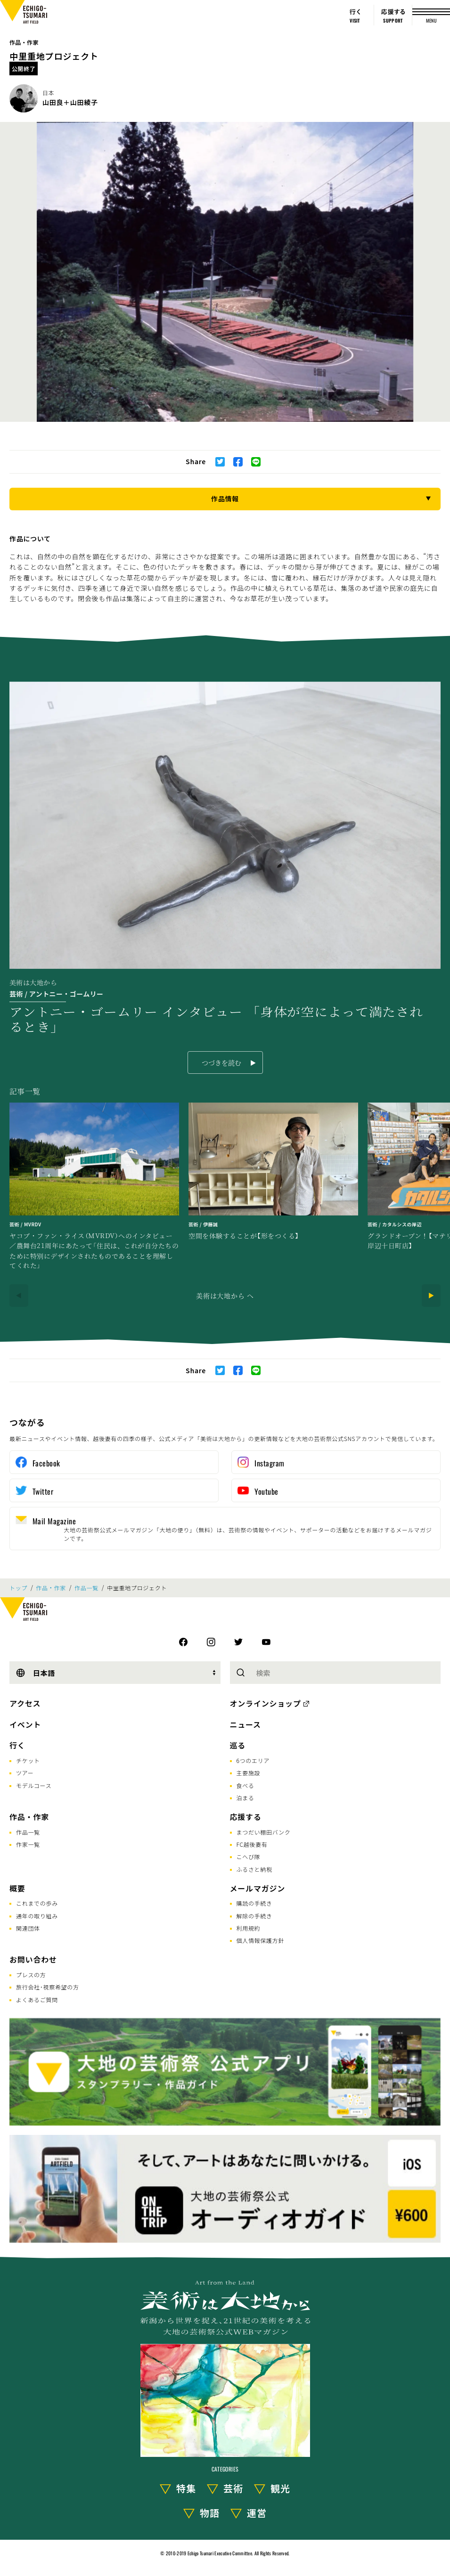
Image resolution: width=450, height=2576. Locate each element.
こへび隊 (249, 1856)
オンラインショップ (265, 1703)
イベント (25, 1724)
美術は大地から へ (225, 1295)
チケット (28, 1760)
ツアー (24, 1773)
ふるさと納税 (254, 1869)
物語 (210, 2513)
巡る (238, 1745)
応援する (246, 1816)
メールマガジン (258, 1888)
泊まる (245, 1798)
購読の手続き (254, 1903)
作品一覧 (86, 1588)
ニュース (245, 1724)
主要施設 (249, 1773)
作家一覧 (28, 1844)
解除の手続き (254, 1916)
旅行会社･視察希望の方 (47, 1987)
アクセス (25, 1703)
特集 (186, 2488)
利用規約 (249, 1928)
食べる (245, 1785)
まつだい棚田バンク (264, 1832)
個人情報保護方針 (261, 1940)
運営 (257, 2513)
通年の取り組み (37, 1916)
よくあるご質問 (37, 2000)
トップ (18, 1588)
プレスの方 (31, 1975)
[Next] (431, 1295)
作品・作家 (24, 42)
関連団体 (28, 1928)
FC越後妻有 (252, 1844)
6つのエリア (253, 1760)
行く (17, 1745)
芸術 (233, 2488)
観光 (280, 2488)
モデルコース (33, 1785)
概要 (17, 1888)
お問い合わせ (33, 1959)
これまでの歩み (37, 1903)
